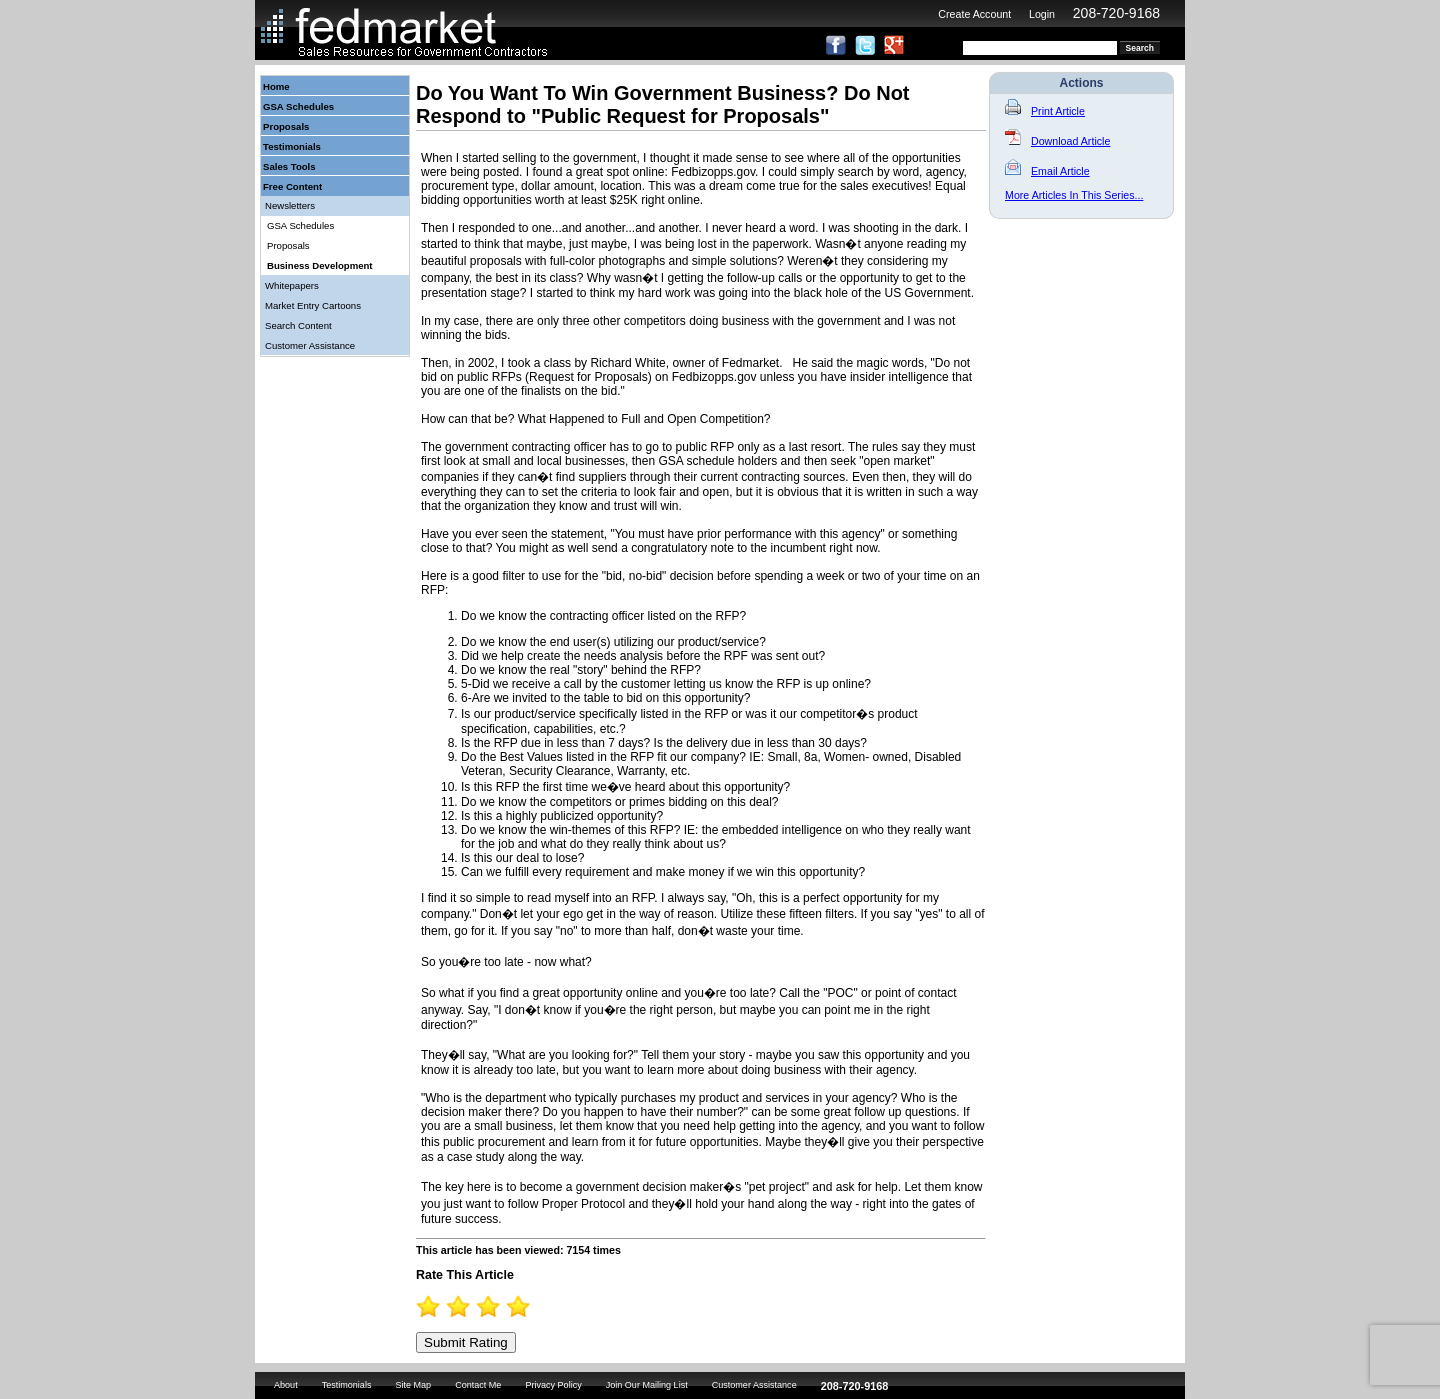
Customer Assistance (310, 345)
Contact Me (478, 1385)
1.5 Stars (452, 1306)
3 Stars (497, 1306)
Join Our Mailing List (647, 1385)
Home (276, 86)
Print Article (1045, 111)
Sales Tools (289, 166)
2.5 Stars (482, 1306)
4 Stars (527, 1306)
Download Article (1057, 141)
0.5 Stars (422, 1306)
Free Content (292, 186)
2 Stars (467, 1306)
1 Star (437, 1306)
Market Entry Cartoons (313, 305)
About (286, 1385)
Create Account (974, 14)
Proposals (286, 126)
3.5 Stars (512, 1306)
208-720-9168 (1116, 13)
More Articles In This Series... (1074, 195)
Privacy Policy (553, 1385)
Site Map (413, 1385)
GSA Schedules (298, 106)
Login (1042, 14)
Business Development (320, 265)
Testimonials (292, 146)
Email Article (1047, 171)
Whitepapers (292, 285)
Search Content (298, 325)
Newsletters (290, 205)
